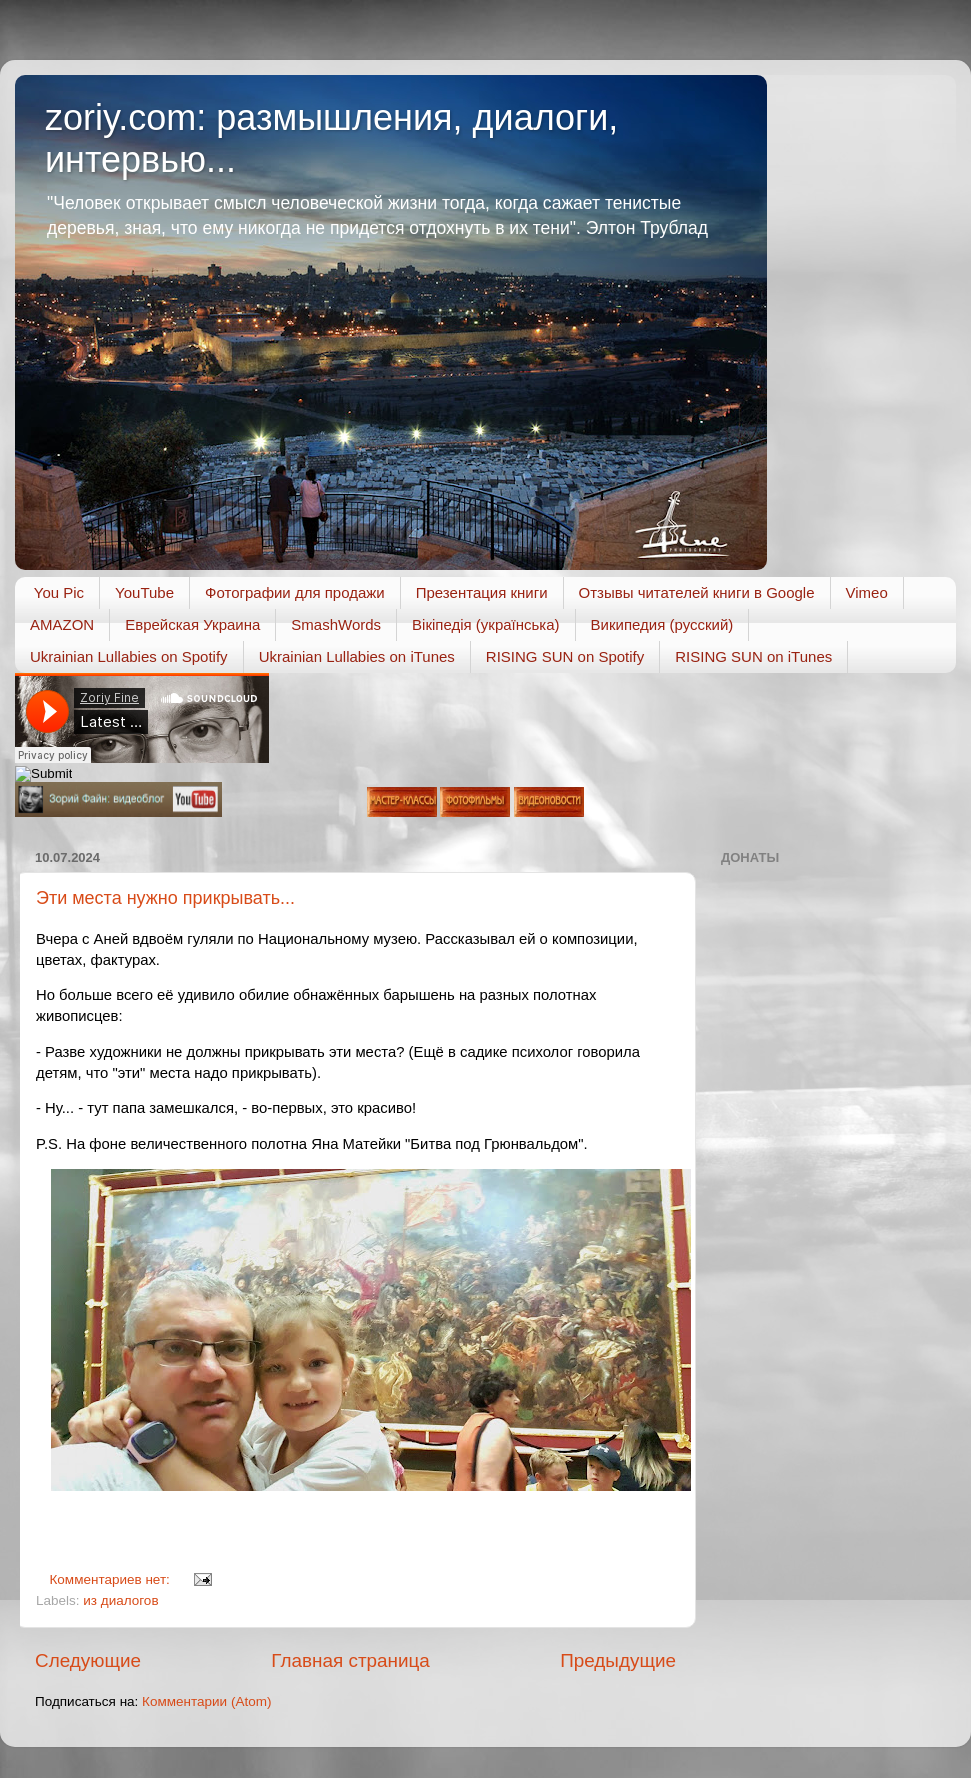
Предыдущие (618, 1660)
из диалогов (120, 1600)
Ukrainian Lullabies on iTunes (357, 656)
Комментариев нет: (112, 1579)
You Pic (59, 592)
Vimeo (867, 592)
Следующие (88, 1660)
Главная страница (350, 1660)
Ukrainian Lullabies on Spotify (129, 656)
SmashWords (336, 624)
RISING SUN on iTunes (753, 656)
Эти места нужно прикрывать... (165, 898)
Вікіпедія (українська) (485, 624)
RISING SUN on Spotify (565, 656)
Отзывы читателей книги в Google (697, 592)
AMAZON (62, 624)
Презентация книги (482, 592)
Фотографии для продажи (295, 592)
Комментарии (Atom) (206, 1701)
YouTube (144, 592)
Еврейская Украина (192, 624)
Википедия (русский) (662, 624)
